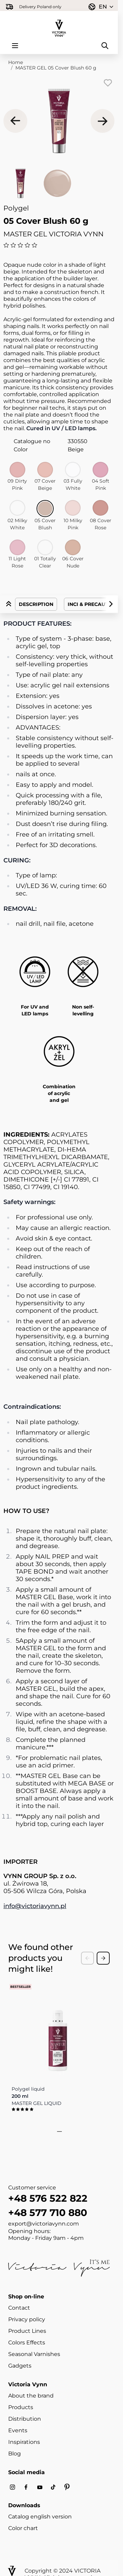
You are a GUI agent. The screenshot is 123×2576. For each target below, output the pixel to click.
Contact (19, 2308)
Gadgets (19, 2365)
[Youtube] (40, 2487)
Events (17, 2430)
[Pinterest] (67, 2487)
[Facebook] (26, 2487)
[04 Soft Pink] (100, 470)
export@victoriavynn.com (43, 2223)
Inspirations (24, 2442)
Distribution (24, 2419)
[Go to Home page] (59, 24)
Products (20, 2407)
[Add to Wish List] (107, 83)
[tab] (56, 2131)
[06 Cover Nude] (73, 547)
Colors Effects (26, 2342)
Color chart (23, 2528)
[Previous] (15, 121)
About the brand (31, 2395)
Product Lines (27, 2331)
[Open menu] (15, 45)
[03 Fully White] (73, 470)
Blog (14, 2453)
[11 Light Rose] (17, 547)
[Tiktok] (53, 2487)
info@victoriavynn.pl (34, 1906)
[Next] (102, 121)
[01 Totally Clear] (45, 547)
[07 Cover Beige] (45, 470)
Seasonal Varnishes (34, 2354)
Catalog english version (40, 2516)
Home (15, 62)
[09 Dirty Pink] (17, 470)
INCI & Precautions (94, 604)
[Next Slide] (103, 1958)
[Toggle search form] (105, 46)
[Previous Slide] (87, 1958)
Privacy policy (26, 2319)
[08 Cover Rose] (100, 508)
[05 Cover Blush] (45, 508)
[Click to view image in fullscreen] (58, 121)
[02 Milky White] (17, 508)
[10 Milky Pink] (73, 508)
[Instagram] (12, 2487)
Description (36, 604)
